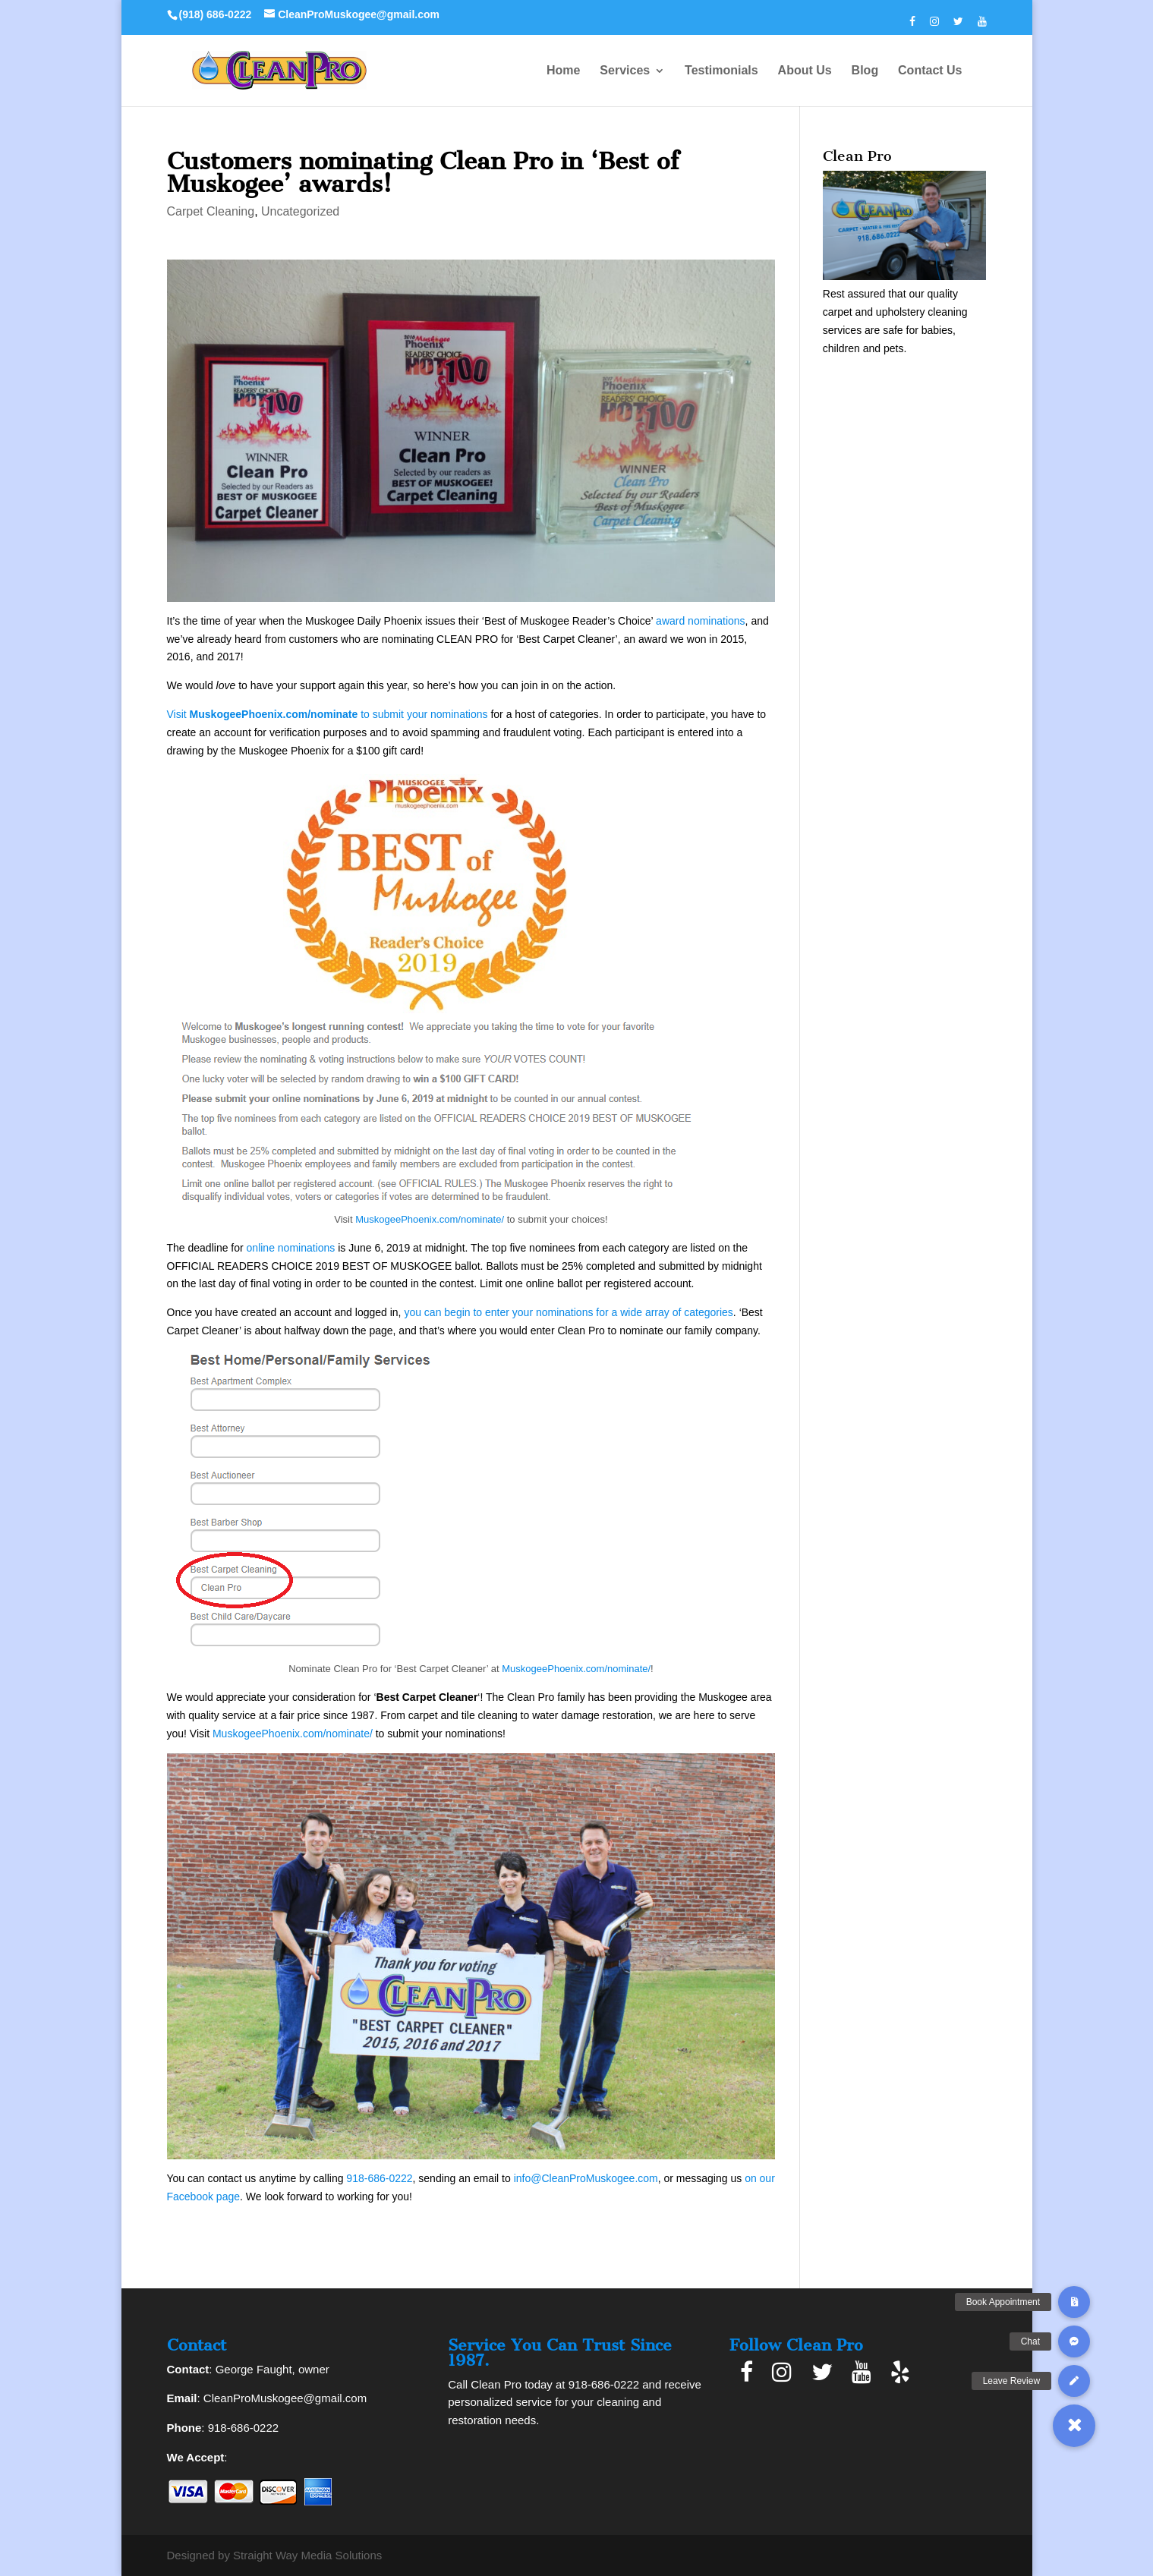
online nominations (291, 1248)
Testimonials (721, 71)
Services (625, 71)
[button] (1074, 2425)
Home (563, 71)
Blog (865, 71)
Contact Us (930, 71)
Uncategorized (300, 211)
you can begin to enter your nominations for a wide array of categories (568, 1312)
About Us (805, 71)
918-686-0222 (379, 2178)
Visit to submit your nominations (327, 714)
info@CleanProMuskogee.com (586, 2178)
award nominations (700, 621)
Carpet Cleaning (211, 211)
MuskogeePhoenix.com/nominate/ (429, 1219)
